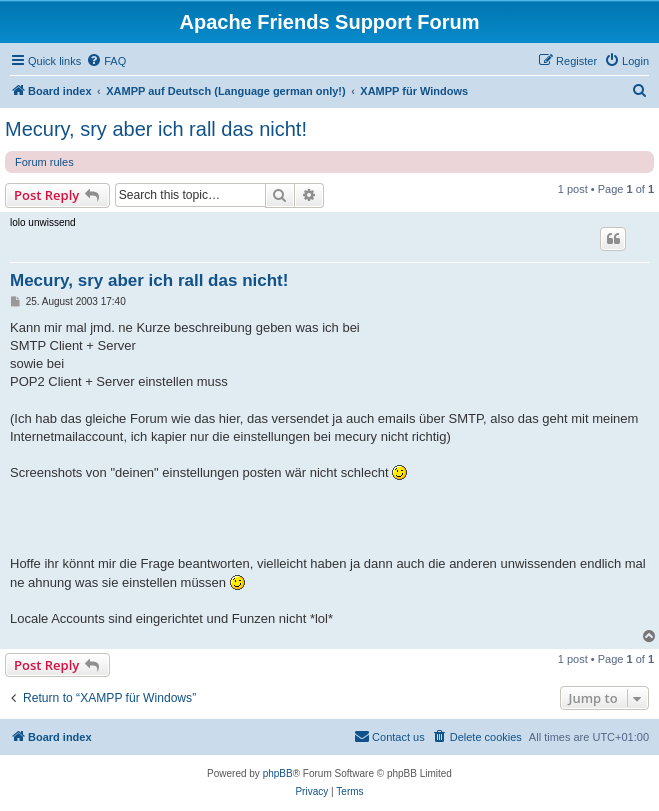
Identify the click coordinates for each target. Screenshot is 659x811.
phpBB (278, 773)
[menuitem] (106, 61)
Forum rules (44, 162)
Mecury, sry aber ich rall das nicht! (156, 129)
